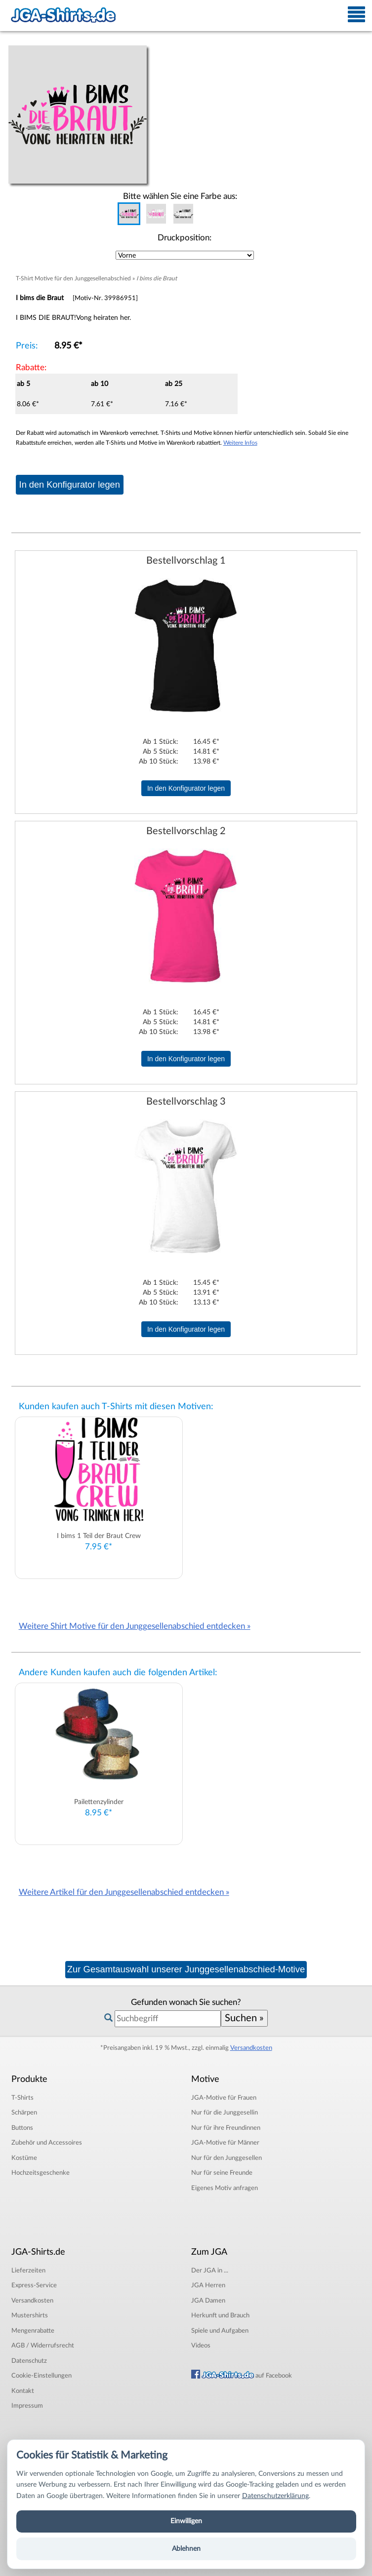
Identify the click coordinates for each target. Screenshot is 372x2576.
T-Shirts (22, 2098)
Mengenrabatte (32, 2331)
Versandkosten (251, 2048)
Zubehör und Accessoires (46, 2143)
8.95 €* (68, 345)
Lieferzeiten (28, 2270)
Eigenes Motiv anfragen (224, 2188)
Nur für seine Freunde (221, 2173)
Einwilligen (186, 2521)
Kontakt (22, 2391)
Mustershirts (29, 2315)
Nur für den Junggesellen (226, 2158)
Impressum (27, 2406)
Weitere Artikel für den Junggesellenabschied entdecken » (124, 1892)
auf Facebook (241, 2376)
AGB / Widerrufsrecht (42, 2345)
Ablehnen (186, 2548)
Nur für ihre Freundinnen (225, 2128)
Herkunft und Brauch (220, 2315)
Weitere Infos (240, 443)
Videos (200, 2345)
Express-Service (34, 2285)
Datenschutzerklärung (275, 2496)
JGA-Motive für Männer (225, 2143)
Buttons (22, 2128)
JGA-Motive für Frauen (223, 2098)
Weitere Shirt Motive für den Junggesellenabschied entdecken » (134, 1626)
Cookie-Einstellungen (41, 2376)
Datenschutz (29, 2361)
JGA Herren (208, 2285)
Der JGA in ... (209, 2270)
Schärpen (24, 2112)
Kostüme (24, 2158)
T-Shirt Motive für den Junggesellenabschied (73, 278)
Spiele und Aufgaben (219, 2331)
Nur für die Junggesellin (224, 2112)
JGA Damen (208, 2301)
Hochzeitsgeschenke (40, 2173)
